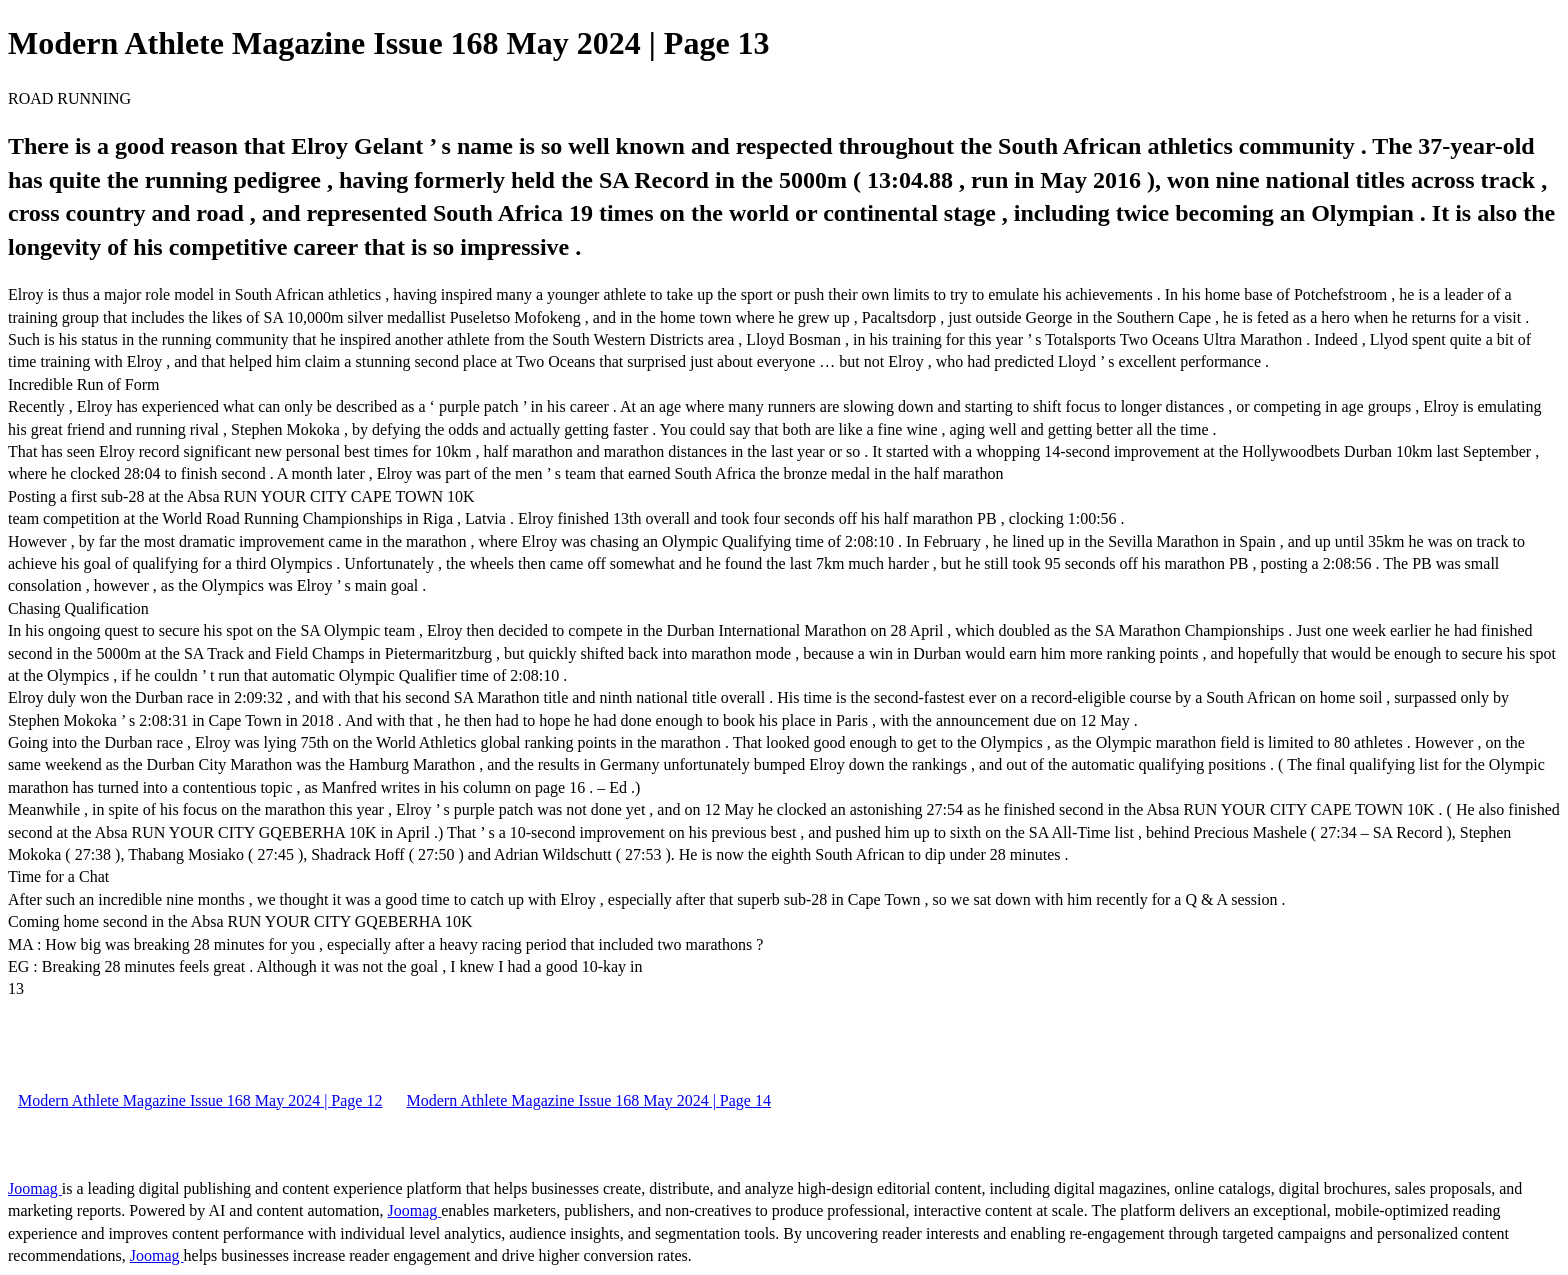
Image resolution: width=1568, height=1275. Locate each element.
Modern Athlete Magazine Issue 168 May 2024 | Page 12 (200, 1100)
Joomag (35, 1188)
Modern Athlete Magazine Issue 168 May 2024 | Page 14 (588, 1100)
